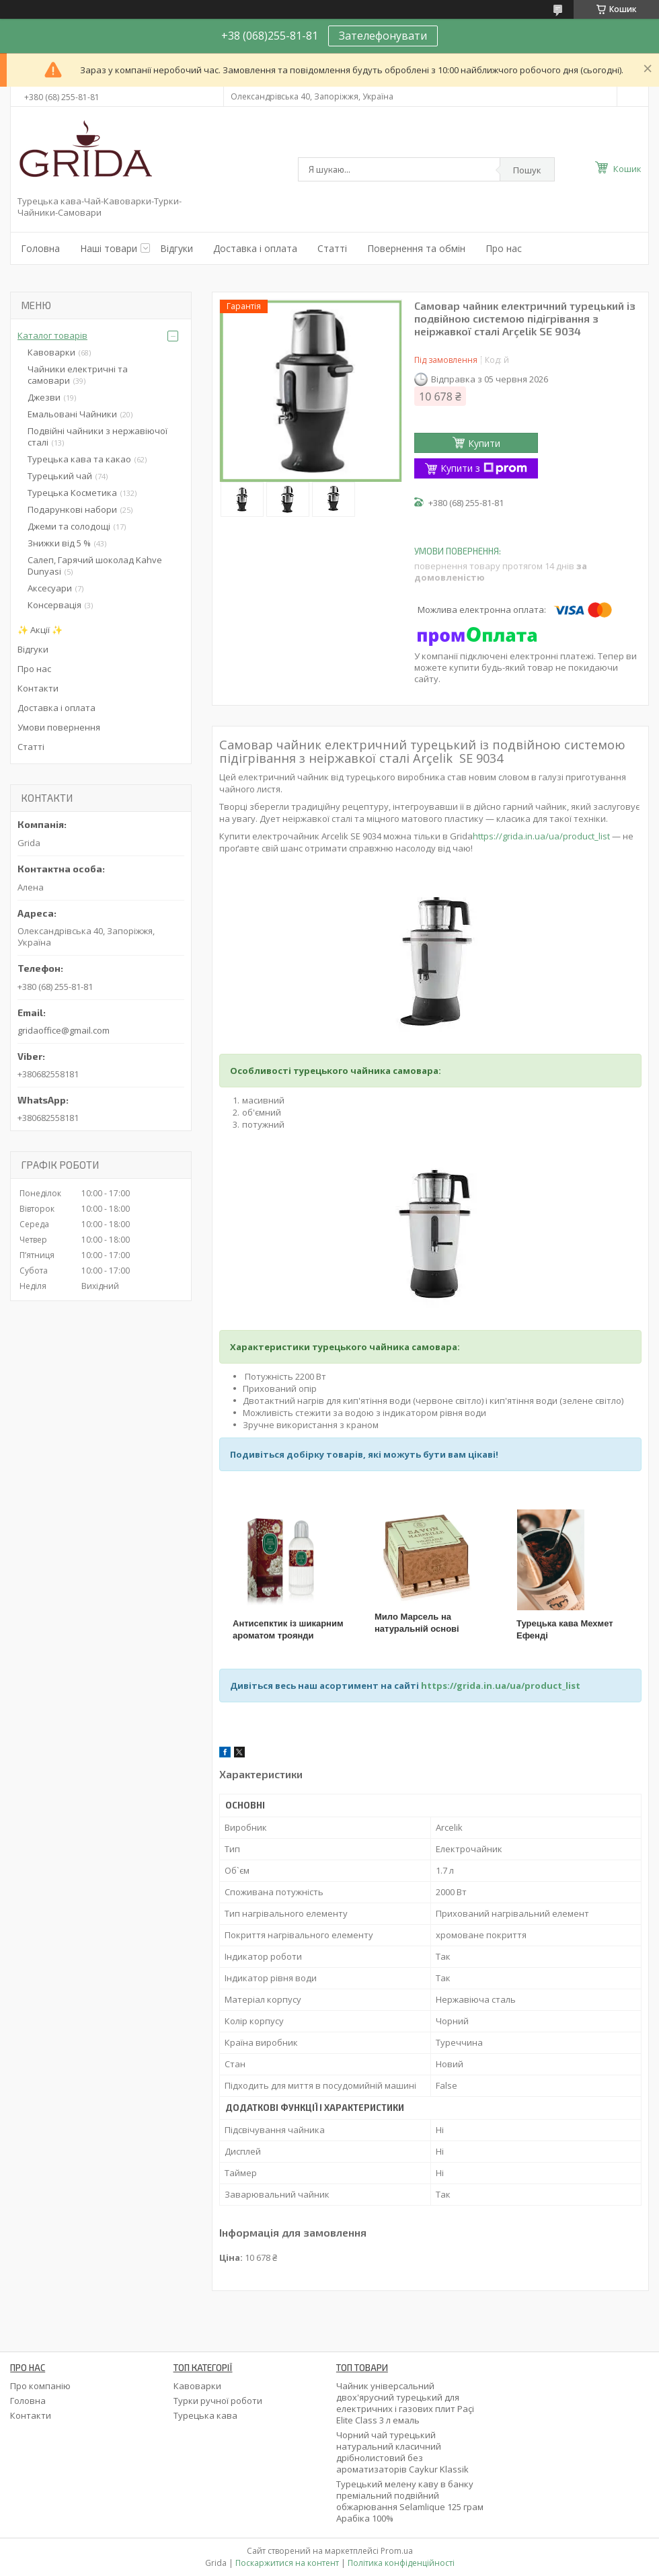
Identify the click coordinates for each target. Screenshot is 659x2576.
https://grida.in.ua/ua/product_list (541, 836)
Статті (332, 248)
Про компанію (40, 2386)
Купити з (483, 468)
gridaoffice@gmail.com (63, 1030)
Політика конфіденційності (401, 2563)
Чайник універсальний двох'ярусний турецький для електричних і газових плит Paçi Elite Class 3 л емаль (405, 2403)
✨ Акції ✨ (40, 630)
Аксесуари (50, 588)
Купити (484, 443)
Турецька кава (205, 2415)
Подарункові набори (72, 509)
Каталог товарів (52, 335)
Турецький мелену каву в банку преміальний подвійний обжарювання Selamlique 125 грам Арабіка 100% (409, 2501)
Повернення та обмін (416, 248)
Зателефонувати (383, 35)
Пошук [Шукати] (527, 170)
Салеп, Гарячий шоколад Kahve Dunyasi (95, 565)
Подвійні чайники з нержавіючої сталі (97, 436)
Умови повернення (58, 727)
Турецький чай (60, 476)
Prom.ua (397, 2551)
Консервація (54, 605)
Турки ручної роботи (217, 2401)
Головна (40, 248)
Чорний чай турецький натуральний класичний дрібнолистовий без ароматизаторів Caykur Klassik (402, 2452)
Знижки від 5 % (59, 543)
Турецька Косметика (72, 493)
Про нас (504, 248)
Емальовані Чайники (72, 414)
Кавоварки (51, 352)
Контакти (38, 688)
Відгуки (176, 248)
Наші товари (108, 248)
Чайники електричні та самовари (78, 374)
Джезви (44, 397)
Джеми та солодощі (69, 526)
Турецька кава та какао (79, 459)
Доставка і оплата (255, 248)
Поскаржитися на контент (287, 2563)
